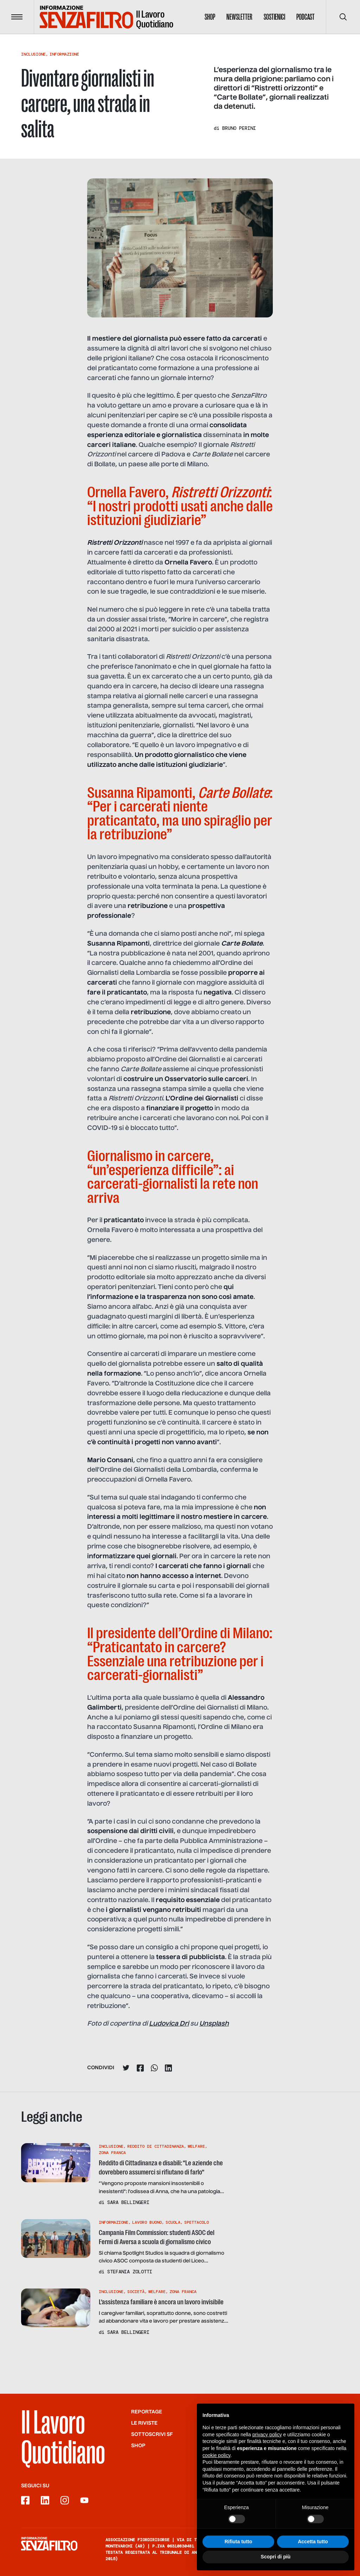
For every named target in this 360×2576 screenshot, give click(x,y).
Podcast (305, 17)
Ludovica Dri (169, 2024)
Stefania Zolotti (129, 2271)
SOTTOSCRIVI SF (152, 2434)
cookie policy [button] (216, 2455)
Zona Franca (112, 2152)
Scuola (173, 2222)
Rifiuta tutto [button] (238, 2541)
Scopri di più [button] (276, 2556)
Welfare (196, 2146)
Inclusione (33, 54)
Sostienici (274, 17)
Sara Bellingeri (128, 2202)
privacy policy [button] (267, 2434)
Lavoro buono (147, 2222)
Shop (210, 17)
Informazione (64, 54)
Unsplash (214, 2024)
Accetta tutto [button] (313, 2541)
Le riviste (144, 2423)
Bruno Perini (239, 128)
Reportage (146, 2412)
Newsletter (239, 17)
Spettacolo (196, 2222)
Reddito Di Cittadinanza (155, 2146)
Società (135, 2291)
